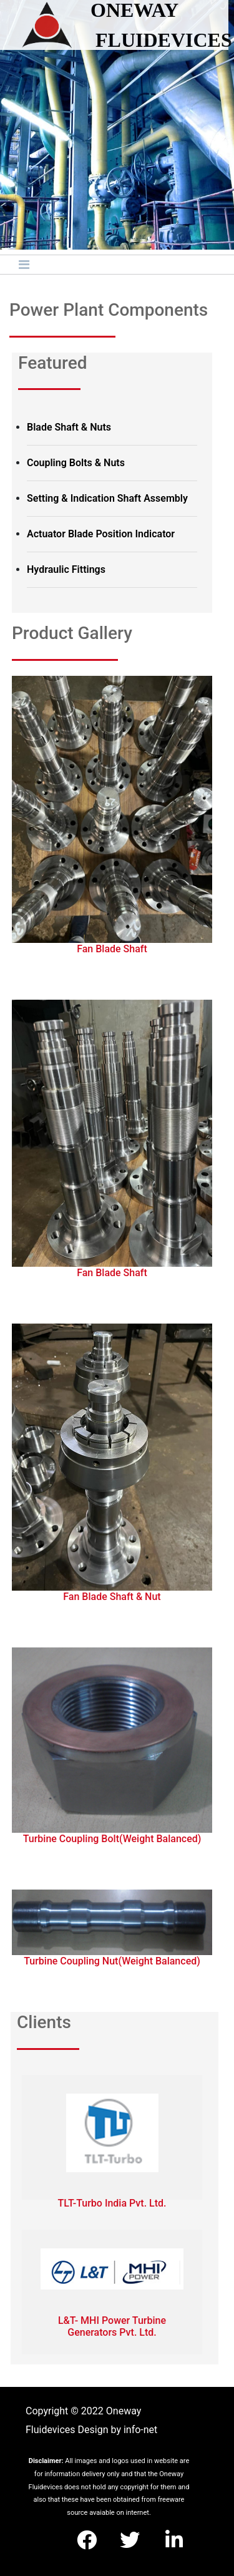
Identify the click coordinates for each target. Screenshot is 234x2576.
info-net (140, 2430)
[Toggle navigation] (24, 264)
